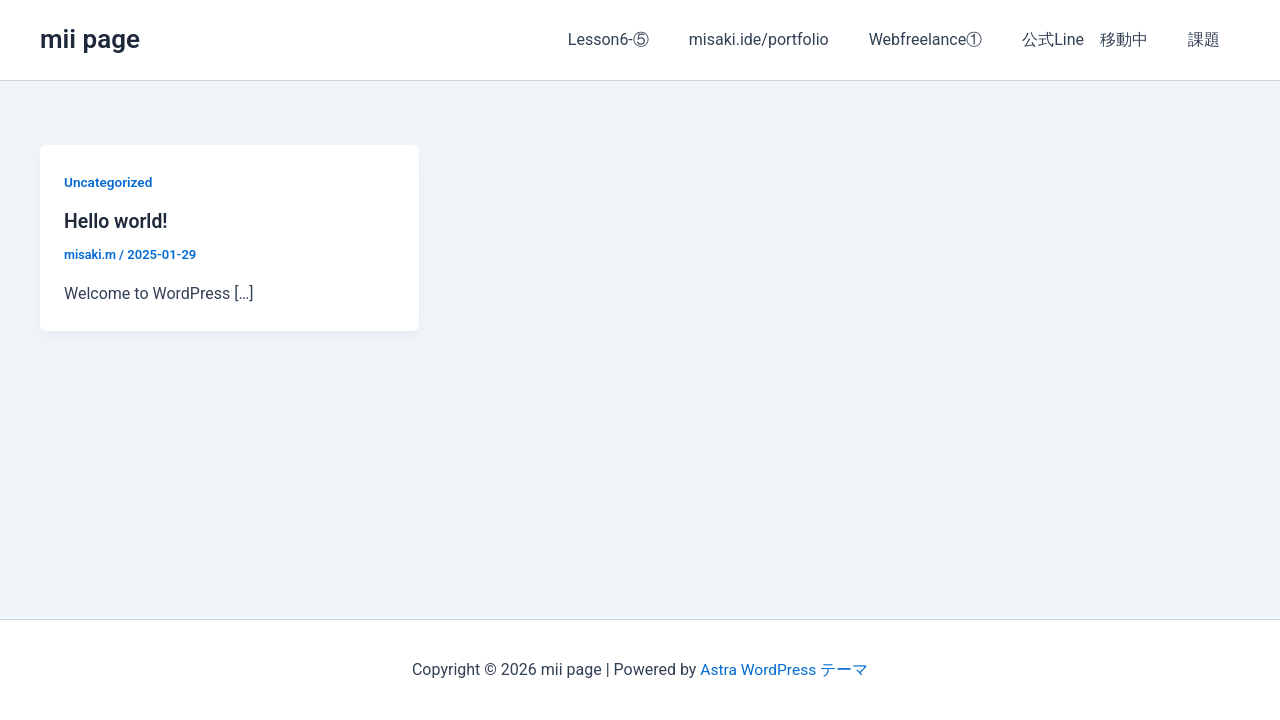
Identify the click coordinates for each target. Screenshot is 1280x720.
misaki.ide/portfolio (787, 39)
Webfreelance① (946, 39)
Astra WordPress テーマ (783, 669)
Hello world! (117, 221)
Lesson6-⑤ (644, 39)
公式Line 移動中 (1097, 39)
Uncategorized (109, 182)
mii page (90, 39)
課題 (1208, 39)
